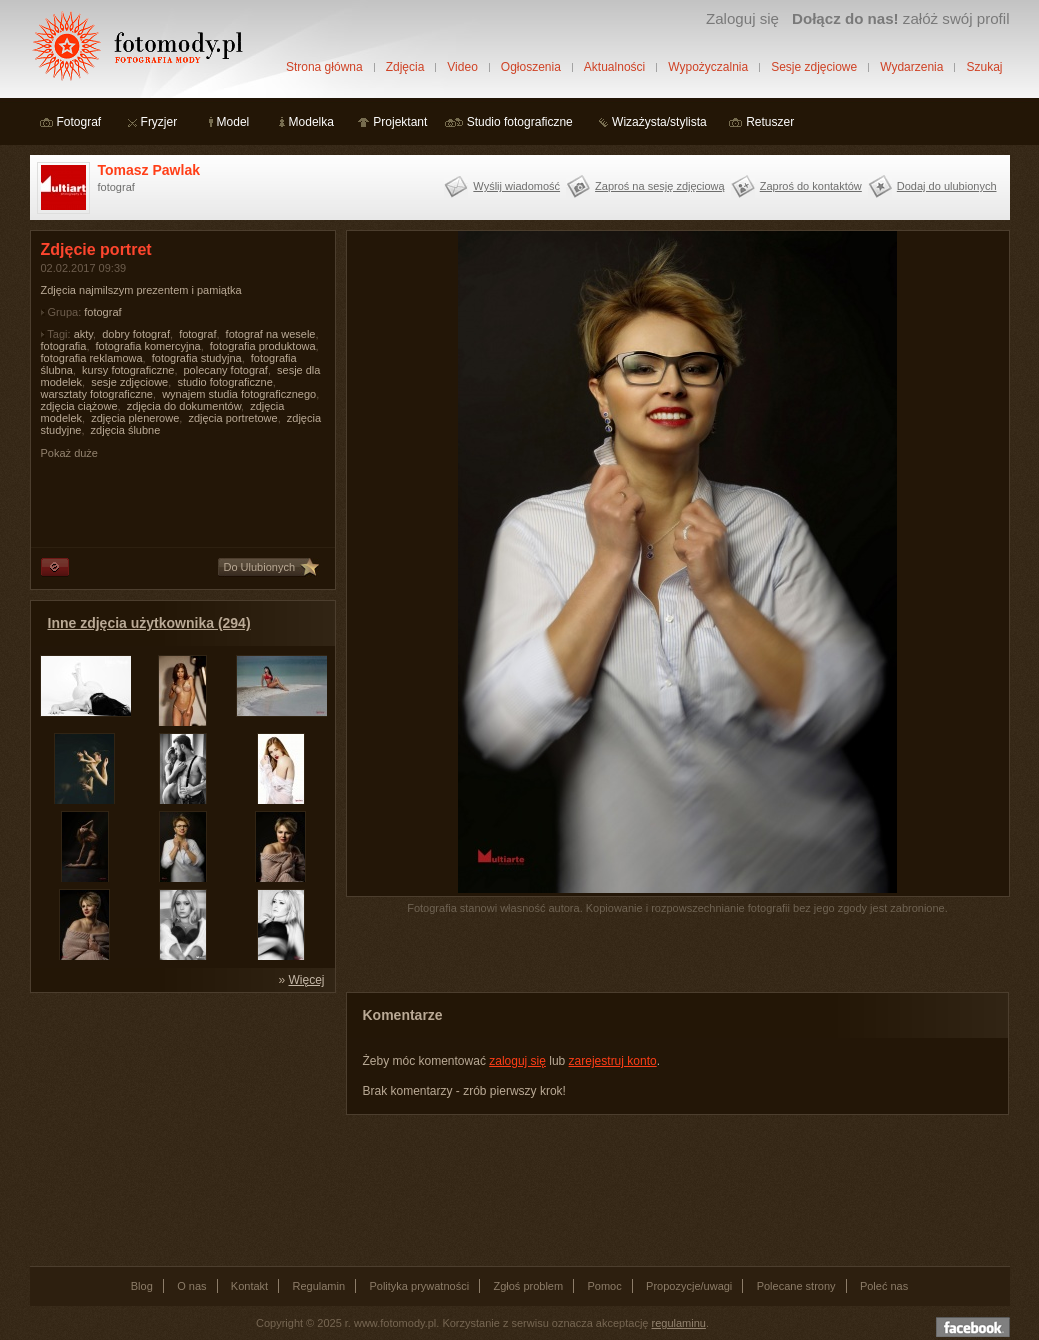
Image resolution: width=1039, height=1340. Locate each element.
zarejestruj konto (613, 1061)
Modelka (311, 122)
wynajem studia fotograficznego (239, 394)
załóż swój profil (900, 18)
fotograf (102, 312)
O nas (191, 1286)
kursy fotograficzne (128, 370)
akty (83, 334)
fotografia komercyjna (148, 346)
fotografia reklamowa (92, 358)
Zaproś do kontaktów (811, 186)
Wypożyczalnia (708, 67)
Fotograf (79, 122)
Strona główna (324, 67)
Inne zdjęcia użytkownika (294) (149, 623)
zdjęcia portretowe (232, 418)
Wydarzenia (911, 67)
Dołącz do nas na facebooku (973, 1327)
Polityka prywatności (419, 1286)
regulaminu (679, 1323)
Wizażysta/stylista (659, 122)
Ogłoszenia (531, 67)
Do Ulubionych (260, 567)
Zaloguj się (742, 18)
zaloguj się (517, 1061)
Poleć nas (884, 1286)
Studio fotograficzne (520, 122)
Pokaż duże (69, 453)
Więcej (306, 980)
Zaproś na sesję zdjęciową (660, 186)
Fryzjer (159, 122)
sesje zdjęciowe (129, 382)
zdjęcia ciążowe (79, 406)
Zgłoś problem (528, 1286)
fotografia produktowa (263, 346)
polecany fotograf (226, 370)
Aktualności (614, 67)
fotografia (64, 346)
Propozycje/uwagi (689, 1286)
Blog (142, 1286)
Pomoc (605, 1286)
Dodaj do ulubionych (947, 186)
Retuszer (770, 122)
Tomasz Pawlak (149, 170)
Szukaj (984, 67)
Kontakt (249, 1286)
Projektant (400, 122)
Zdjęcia (405, 67)
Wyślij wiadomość (516, 186)
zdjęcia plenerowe (135, 418)
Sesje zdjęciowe (814, 67)
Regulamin (319, 1286)
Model (233, 122)
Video (462, 67)
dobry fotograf (136, 334)
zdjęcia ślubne (126, 430)
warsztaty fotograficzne (97, 394)
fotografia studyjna (197, 358)
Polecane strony (796, 1286)
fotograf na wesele (271, 334)
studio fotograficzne (224, 382)
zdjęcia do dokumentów (184, 406)
